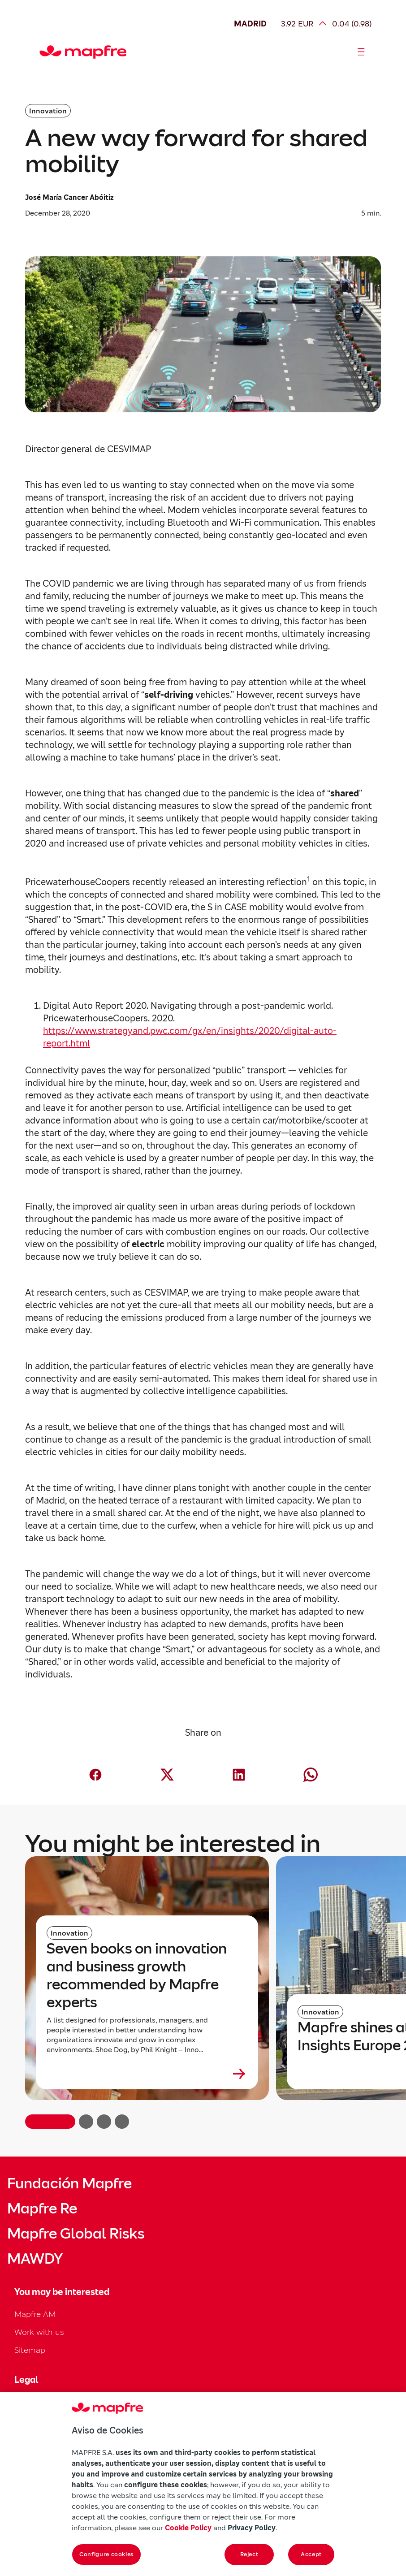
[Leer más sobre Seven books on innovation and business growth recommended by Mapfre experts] (147, 2074)
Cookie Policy (188, 2527)
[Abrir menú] (361, 52)
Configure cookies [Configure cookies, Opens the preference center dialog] (106, 2554)
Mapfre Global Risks (75, 2234)
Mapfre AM (35, 2314)
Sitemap (29, 2350)
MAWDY (35, 2259)
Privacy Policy (252, 2527)
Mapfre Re (42, 2208)
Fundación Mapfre (69, 2183)
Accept (311, 2554)
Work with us (39, 2332)
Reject (249, 2554)
